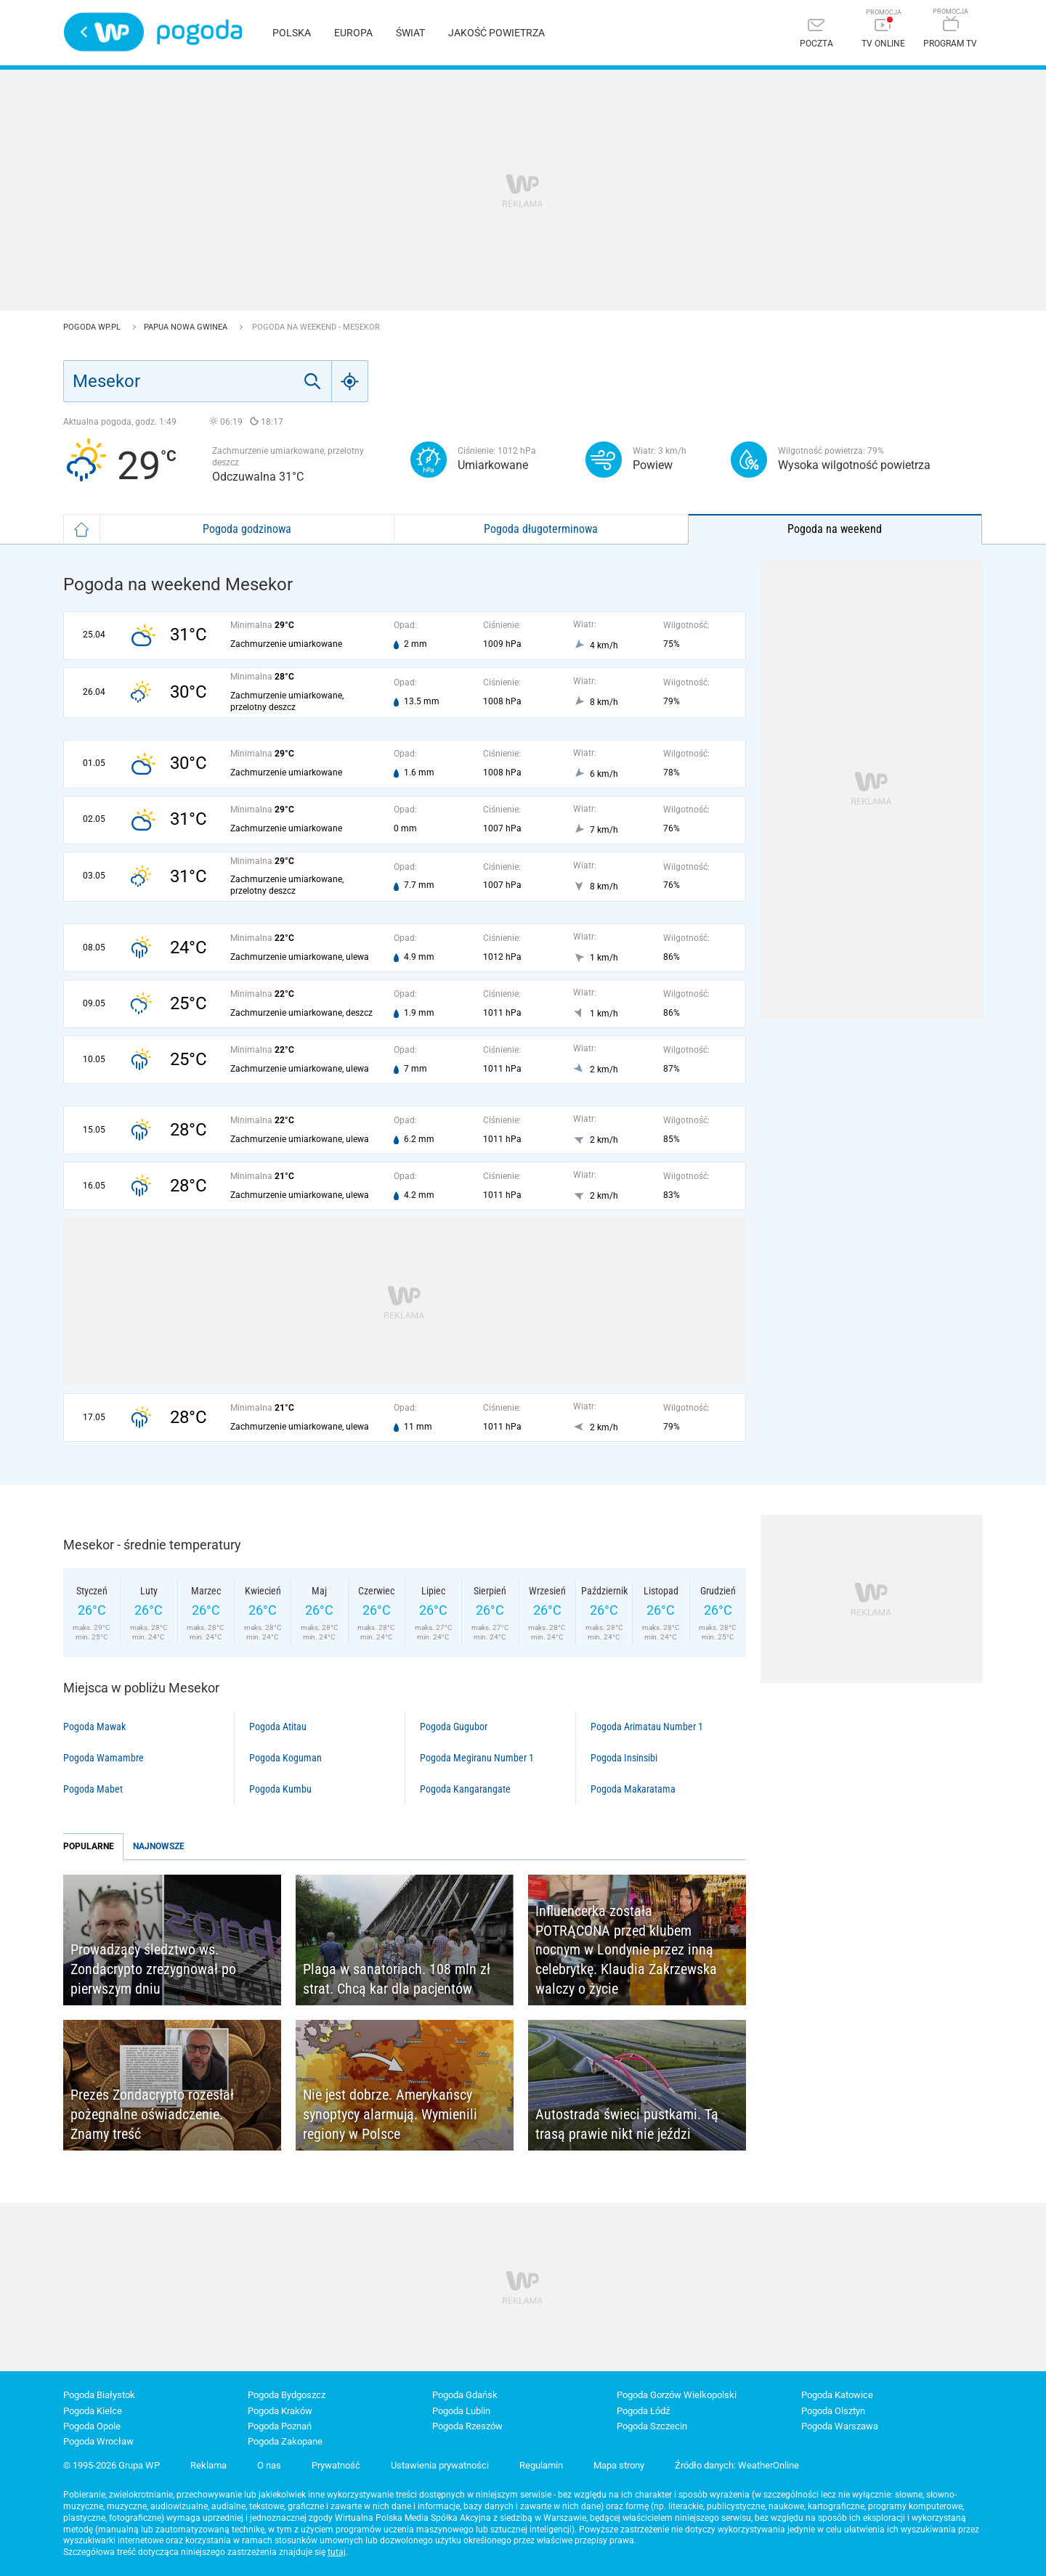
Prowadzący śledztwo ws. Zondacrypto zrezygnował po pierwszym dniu (153, 1969)
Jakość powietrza (496, 32)
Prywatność (336, 2465)
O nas (269, 2465)
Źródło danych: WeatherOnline (737, 2465)
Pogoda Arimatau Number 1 (647, 1726)
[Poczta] (816, 34)
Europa (353, 32)
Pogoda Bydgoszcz (286, 2394)
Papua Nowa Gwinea (187, 327)
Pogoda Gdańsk (465, 2394)
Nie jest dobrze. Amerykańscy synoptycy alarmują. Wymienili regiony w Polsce (390, 2114)
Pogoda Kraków (280, 2410)
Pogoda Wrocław (98, 2441)
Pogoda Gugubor (453, 1726)
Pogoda (199, 32)
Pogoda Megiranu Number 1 (477, 1758)
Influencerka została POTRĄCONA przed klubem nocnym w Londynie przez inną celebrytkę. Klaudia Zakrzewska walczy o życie (626, 1949)
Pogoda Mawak (94, 1726)
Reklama (208, 2465)
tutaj (337, 2552)
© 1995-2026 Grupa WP (111, 2465)
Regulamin (541, 2465)
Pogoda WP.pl (93, 327)
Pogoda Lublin (461, 2410)
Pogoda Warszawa (839, 2426)
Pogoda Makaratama (633, 1789)
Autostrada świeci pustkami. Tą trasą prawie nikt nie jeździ (626, 2124)
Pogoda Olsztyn (833, 2410)
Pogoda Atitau (278, 1726)
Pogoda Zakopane (285, 2441)
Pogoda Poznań (280, 2426)
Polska (291, 32)
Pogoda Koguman (285, 1758)
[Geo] (350, 381)
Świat (410, 32)
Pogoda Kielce (92, 2410)
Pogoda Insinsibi (624, 1758)
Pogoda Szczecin (652, 2426)
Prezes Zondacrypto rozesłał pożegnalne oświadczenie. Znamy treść (152, 2114)
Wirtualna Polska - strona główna (104, 32)
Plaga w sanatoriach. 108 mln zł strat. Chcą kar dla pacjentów (396, 1978)
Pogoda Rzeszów (467, 2426)
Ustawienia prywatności (440, 2465)
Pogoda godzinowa (247, 529)
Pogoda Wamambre (103, 1758)
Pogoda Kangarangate (465, 1789)
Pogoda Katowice (837, 2394)
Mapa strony (618, 2465)
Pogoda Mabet (93, 1789)
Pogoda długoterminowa (541, 529)
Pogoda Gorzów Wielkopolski (677, 2394)
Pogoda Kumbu (280, 1789)
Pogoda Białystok (99, 2394)
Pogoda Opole (92, 2426)
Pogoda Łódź (643, 2410)
